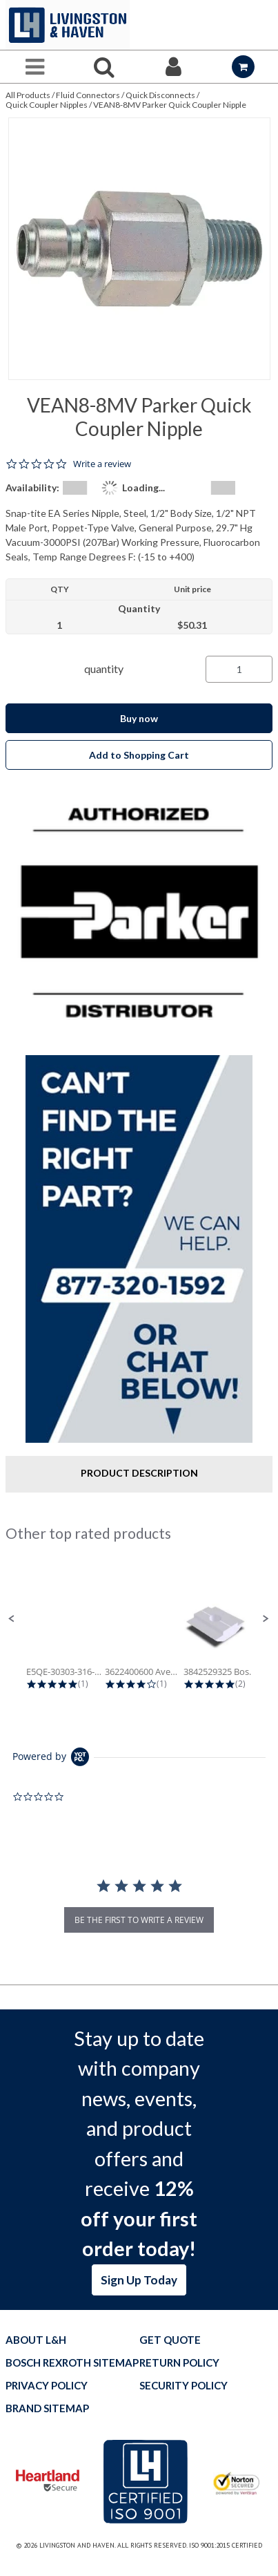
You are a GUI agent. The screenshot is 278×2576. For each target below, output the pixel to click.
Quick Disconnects (160, 95)
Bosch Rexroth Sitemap (72, 2363)
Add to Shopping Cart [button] (139, 755)
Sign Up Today (139, 2280)
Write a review (102, 464)
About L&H (36, 2340)
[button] (12, 1619)
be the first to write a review (139, 1920)
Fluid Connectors (88, 95)
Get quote (170, 2340)
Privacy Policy (47, 2386)
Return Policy (179, 2363)
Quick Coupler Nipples (47, 105)
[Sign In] (174, 66)
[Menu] (35, 66)
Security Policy (183, 2386)
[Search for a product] (104, 66)
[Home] (68, 25)
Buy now (139, 718)
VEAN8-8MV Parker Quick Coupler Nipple (169, 105)
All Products (28, 95)
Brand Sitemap (47, 2408)
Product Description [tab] (139, 1473)
